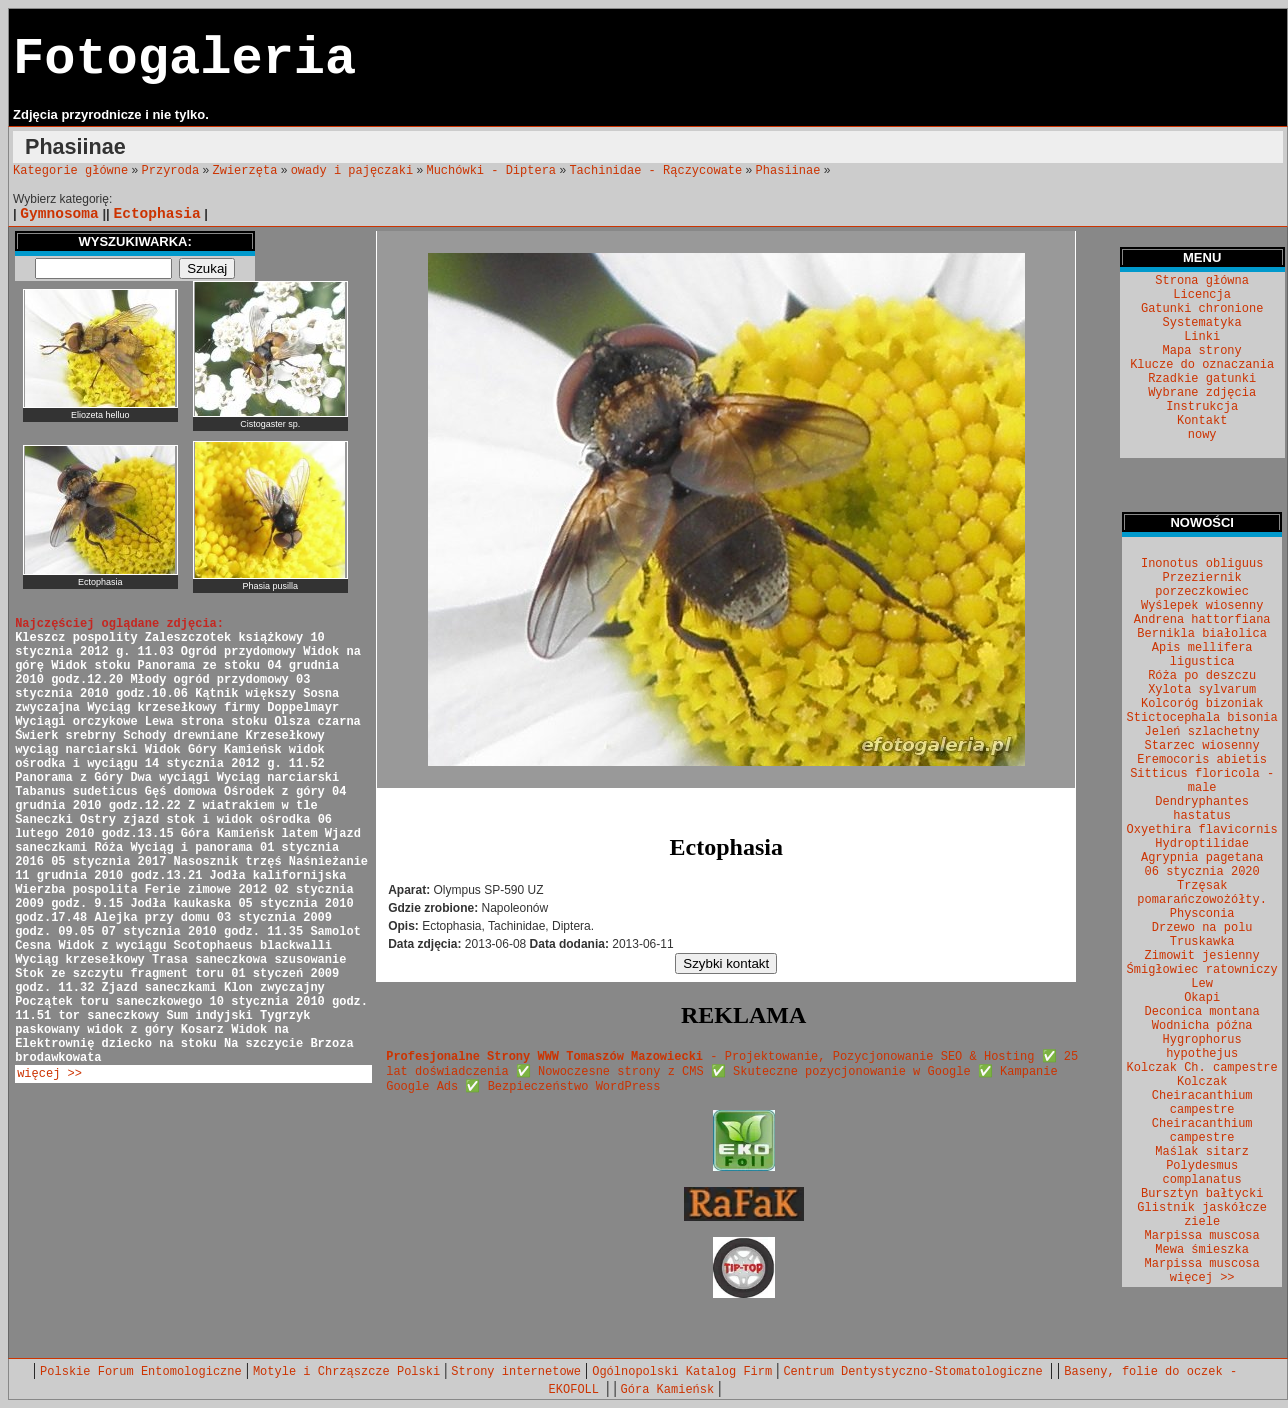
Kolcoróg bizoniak (1202, 704)
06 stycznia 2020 (1202, 872)
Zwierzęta (245, 171)
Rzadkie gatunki (1202, 379)
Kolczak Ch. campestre (1202, 1068)
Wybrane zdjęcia (1202, 393)
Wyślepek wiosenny (1202, 606)
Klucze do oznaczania (1202, 365)
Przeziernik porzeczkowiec (1202, 585)
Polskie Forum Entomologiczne (141, 1372)
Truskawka (1202, 942)
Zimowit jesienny (1202, 956)
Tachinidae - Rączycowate (655, 171)
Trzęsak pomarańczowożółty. (1202, 893)
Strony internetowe (516, 1372)
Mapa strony (1202, 351)
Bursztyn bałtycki (1202, 1194)
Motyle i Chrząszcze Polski (346, 1372)
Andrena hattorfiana (1202, 620)
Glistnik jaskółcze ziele (1202, 1215)
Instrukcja (1202, 407)
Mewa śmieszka (1202, 1250)
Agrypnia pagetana (1202, 858)
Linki (1202, 337)
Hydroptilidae (1202, 844)
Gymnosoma (59, 214)
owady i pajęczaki (352, 171)
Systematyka (1202, 323)
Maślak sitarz (1202, 1152)
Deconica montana (1202, 1012)
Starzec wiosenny (1202, 746)
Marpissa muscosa (1202, 1236)
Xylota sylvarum (1202, 690)
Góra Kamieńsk (668, 1390)
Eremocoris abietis (1202, 760)
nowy (1202, 435)
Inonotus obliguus (1202, 564)
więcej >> (49, 1074)
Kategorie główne (70, 171)
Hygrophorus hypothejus (1202, 1047)
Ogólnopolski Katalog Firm (682, 1372)
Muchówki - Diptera (491, 171)
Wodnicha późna (1202, 1026)
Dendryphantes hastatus (1202, 809)
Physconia (1202, 914)
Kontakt (1202, 421)
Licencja (1202, 295)
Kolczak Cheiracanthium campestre (1202, 1096)
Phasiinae (788, 171)
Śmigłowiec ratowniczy (1202, 970)
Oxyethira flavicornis (1202, 830)
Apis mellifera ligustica (1202, 655)
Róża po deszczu (1202, 676)
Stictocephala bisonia (1202, 718)
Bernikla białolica (1202, 634)
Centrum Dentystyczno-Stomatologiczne (916, 1372)
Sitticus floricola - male (1202, 781)
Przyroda (171, 171)
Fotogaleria (184, 59)
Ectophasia (156, 214)
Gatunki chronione (1202, 309)
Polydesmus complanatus (1202, 1173)
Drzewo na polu (1202, 928)
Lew (1202, 984)
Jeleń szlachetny (1202, 732)
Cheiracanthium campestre (1202, 1131)
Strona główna (1202, 281)
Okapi (1202, 998)
